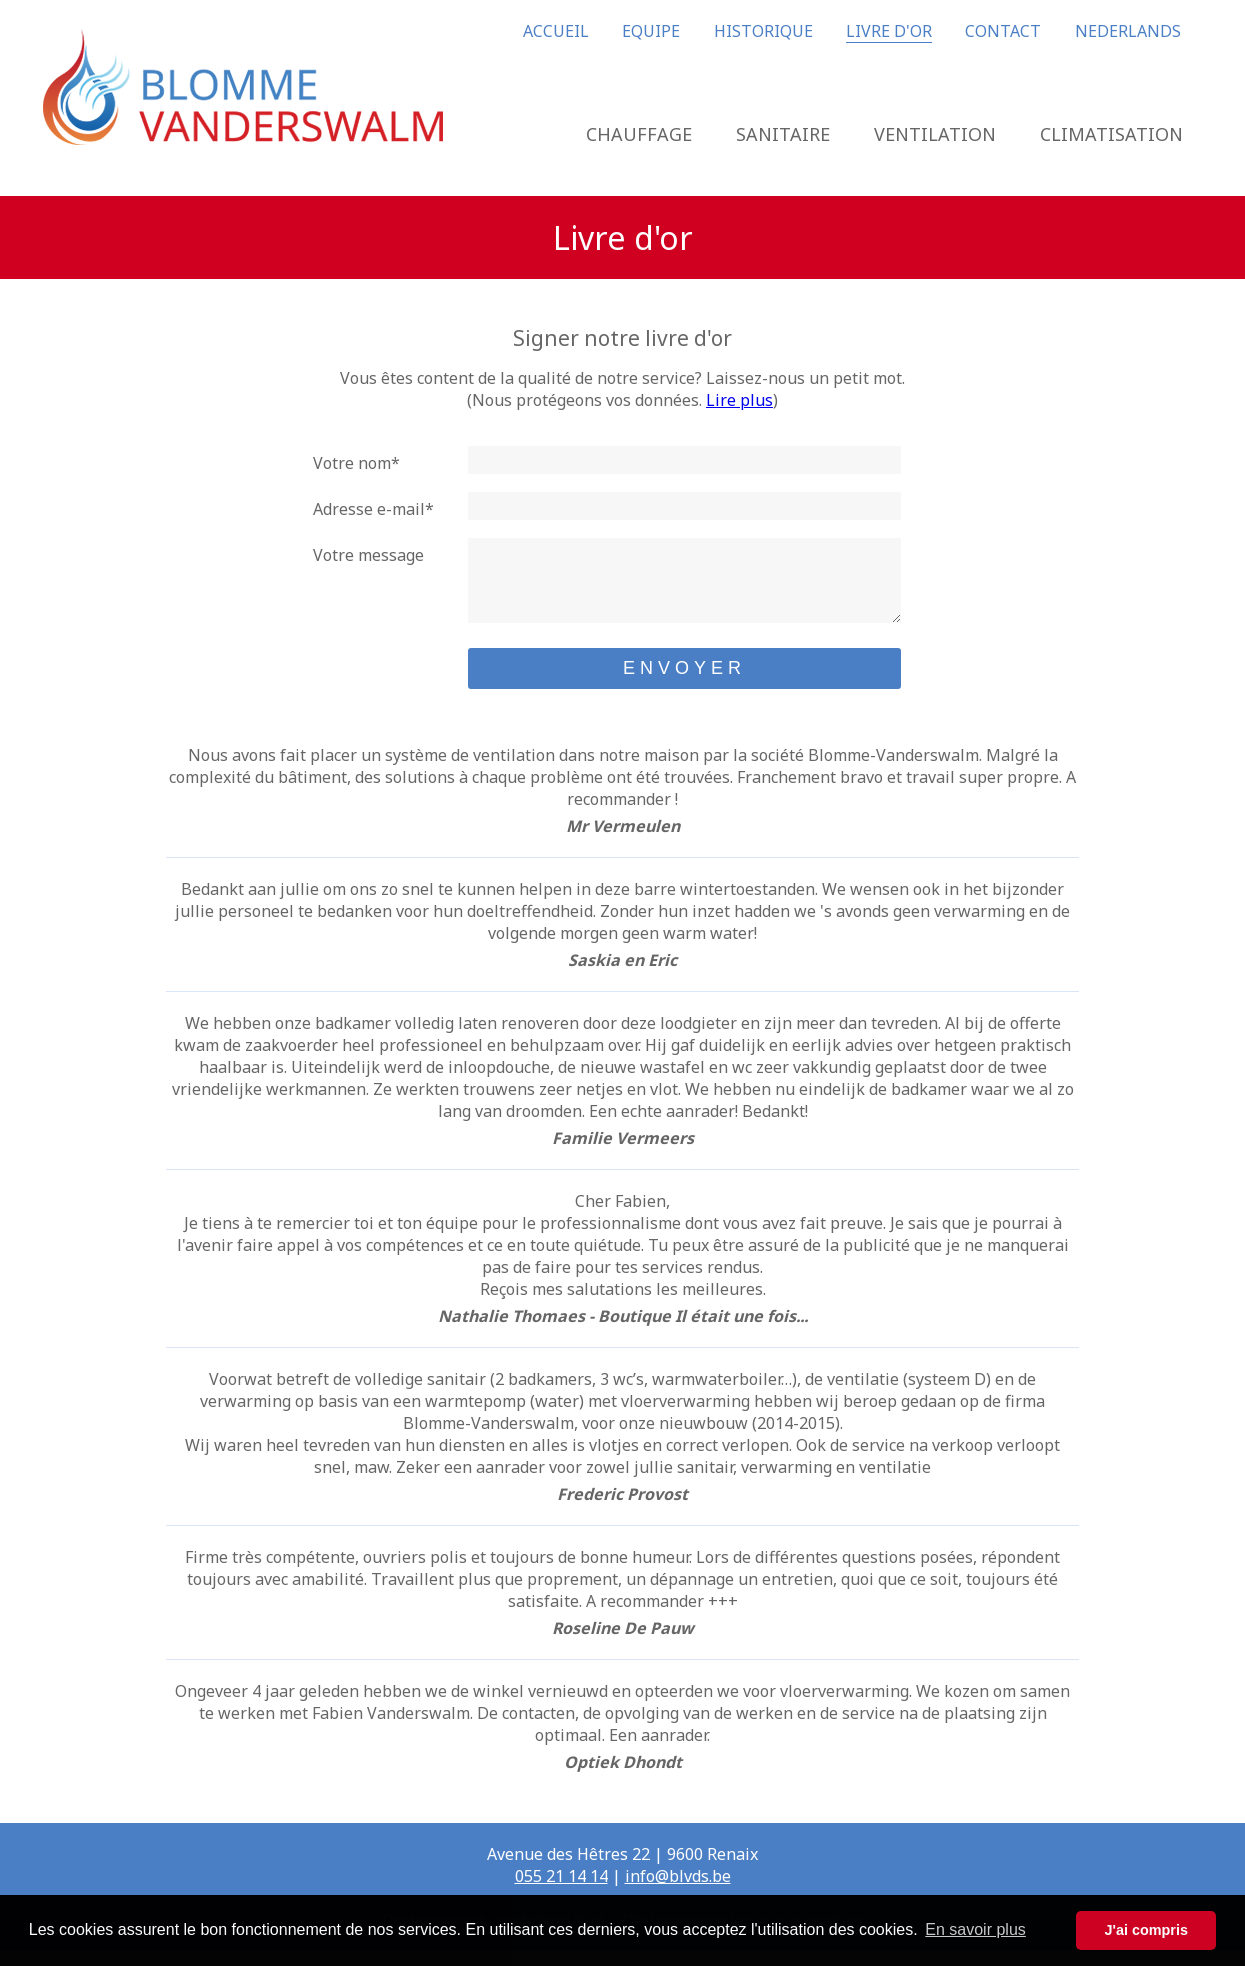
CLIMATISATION (1111, 134)
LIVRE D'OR (889, 31)
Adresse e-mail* (373, 509)
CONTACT (1003, 31)
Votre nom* (356, 463)
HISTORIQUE (763, 31)
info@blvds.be (678, 1891)
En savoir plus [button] (975, 1929)
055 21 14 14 (561, 1891)
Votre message (368, 555)
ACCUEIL (556, 31)
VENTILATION (935, 134)
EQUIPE (651, 31)
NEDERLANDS (1128, 31)
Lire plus (739, 400)
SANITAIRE (783, 134)
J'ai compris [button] (1145, 1930)
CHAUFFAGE (639, 134)
